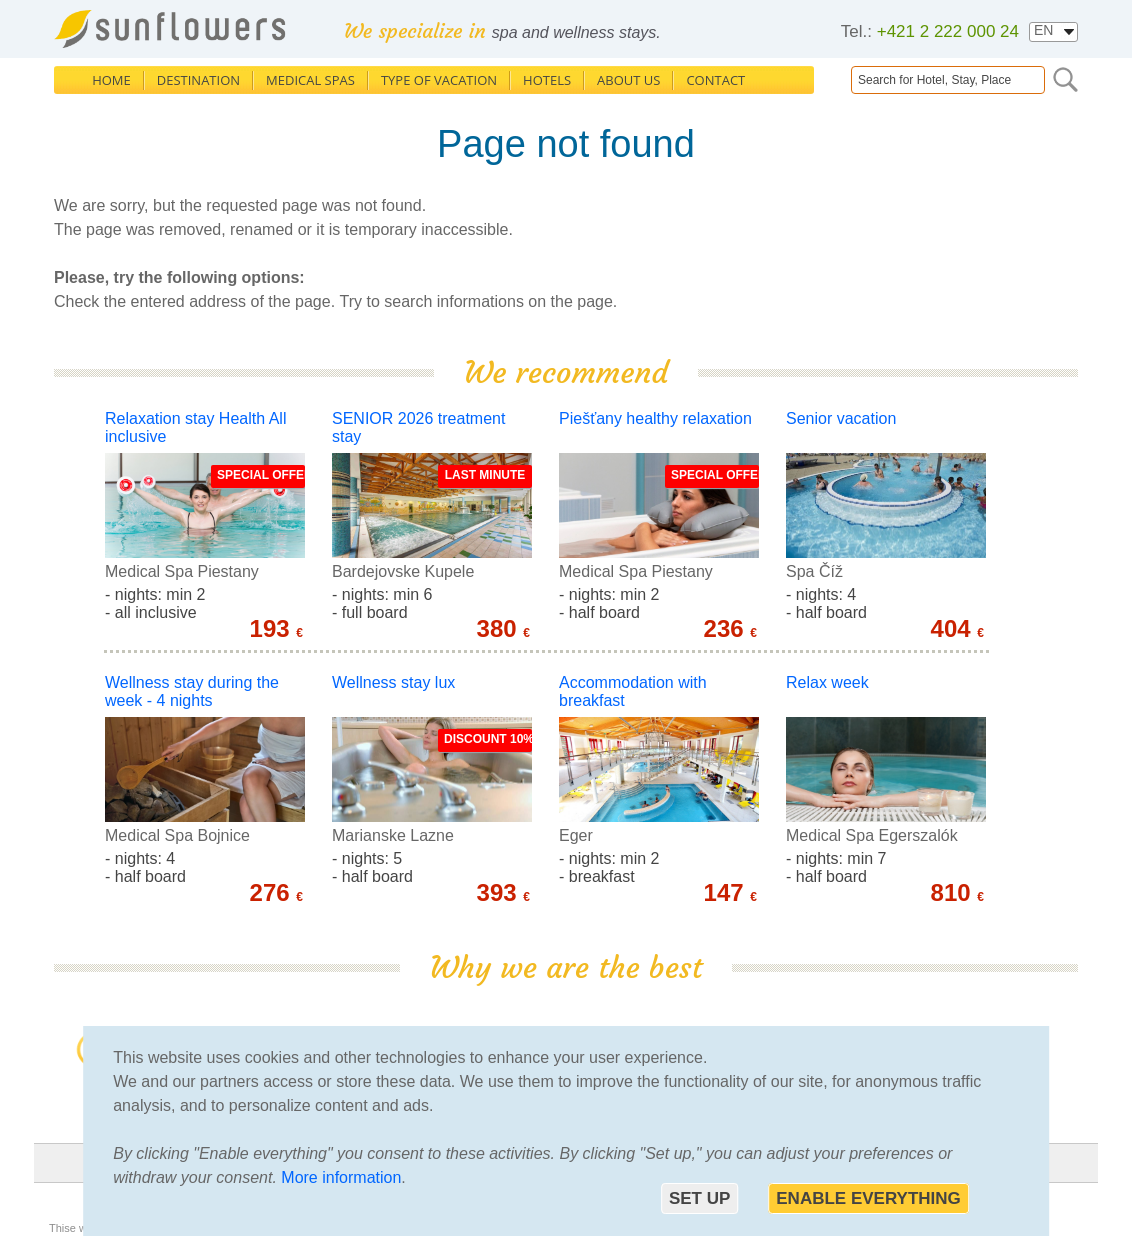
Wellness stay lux (393, 682)
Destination (198, 80)
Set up (699, 1198)
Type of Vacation (439, 80)
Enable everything (868, 1198)
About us (628, 80)
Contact (715, 80)
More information (341, 1177)
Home (111, 80)
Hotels (547, 80)
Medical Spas (310, 80)
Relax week (827, 682)
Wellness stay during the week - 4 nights (192, 691)
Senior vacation (841, 418)
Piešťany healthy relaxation (655, 418)
